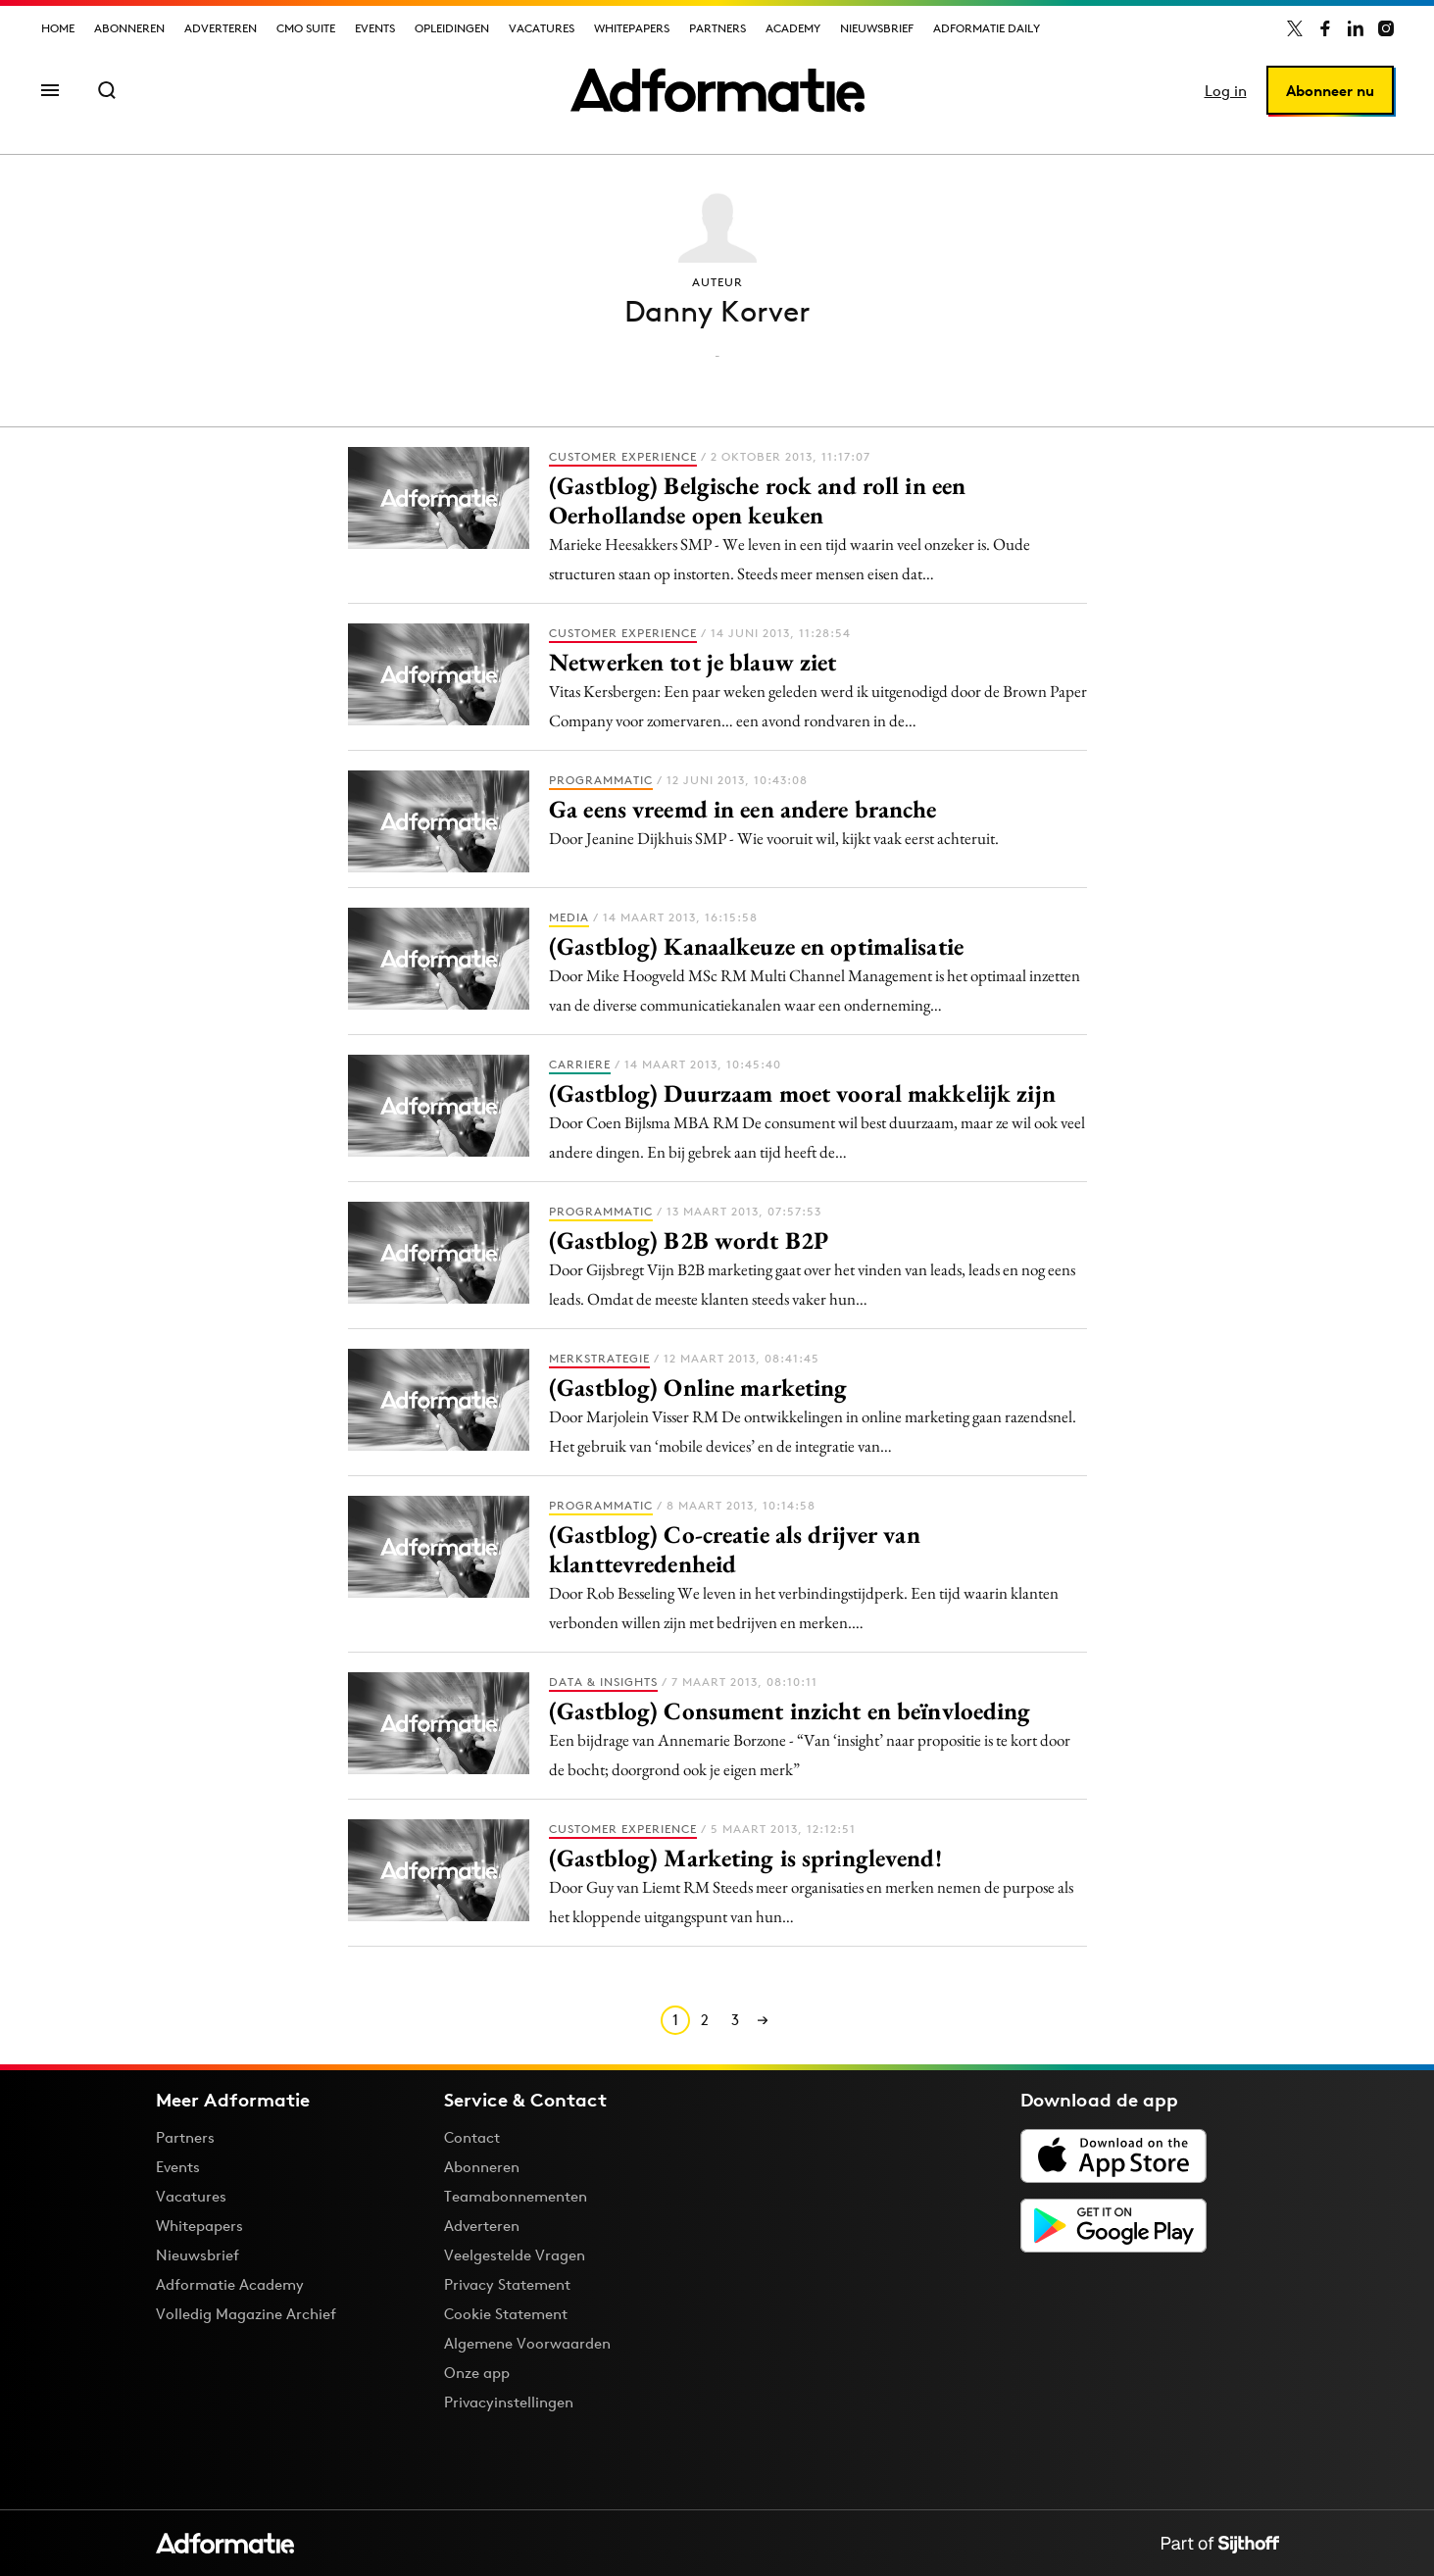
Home (57, 28)
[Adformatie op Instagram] (1386, 28)
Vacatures (541, 28)
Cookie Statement (506, 2313)
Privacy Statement (507, 2284)
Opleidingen (452, 28)
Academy (793, 28)
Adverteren (220, 28)
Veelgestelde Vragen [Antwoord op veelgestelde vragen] (514, 2255)
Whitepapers (631, 28)
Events (375, 28)
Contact (472, 2137)
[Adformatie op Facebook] (1325, 28)
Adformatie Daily (986, 28)
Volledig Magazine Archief (246, 2313)
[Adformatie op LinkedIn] (1355, 28)
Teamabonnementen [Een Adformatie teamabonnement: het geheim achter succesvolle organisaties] (515, 2196)
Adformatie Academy (230, 2284)
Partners (717, 28)
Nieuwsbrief (877, 28)
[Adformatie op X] (1295, 28)
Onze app (477, 2372)
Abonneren (129, 28)
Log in (1226, 90)
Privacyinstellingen (508, 2402)
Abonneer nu (1330, 90)
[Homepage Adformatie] (717, 90)
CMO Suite (305, 28)
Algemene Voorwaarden (527, 2343)
